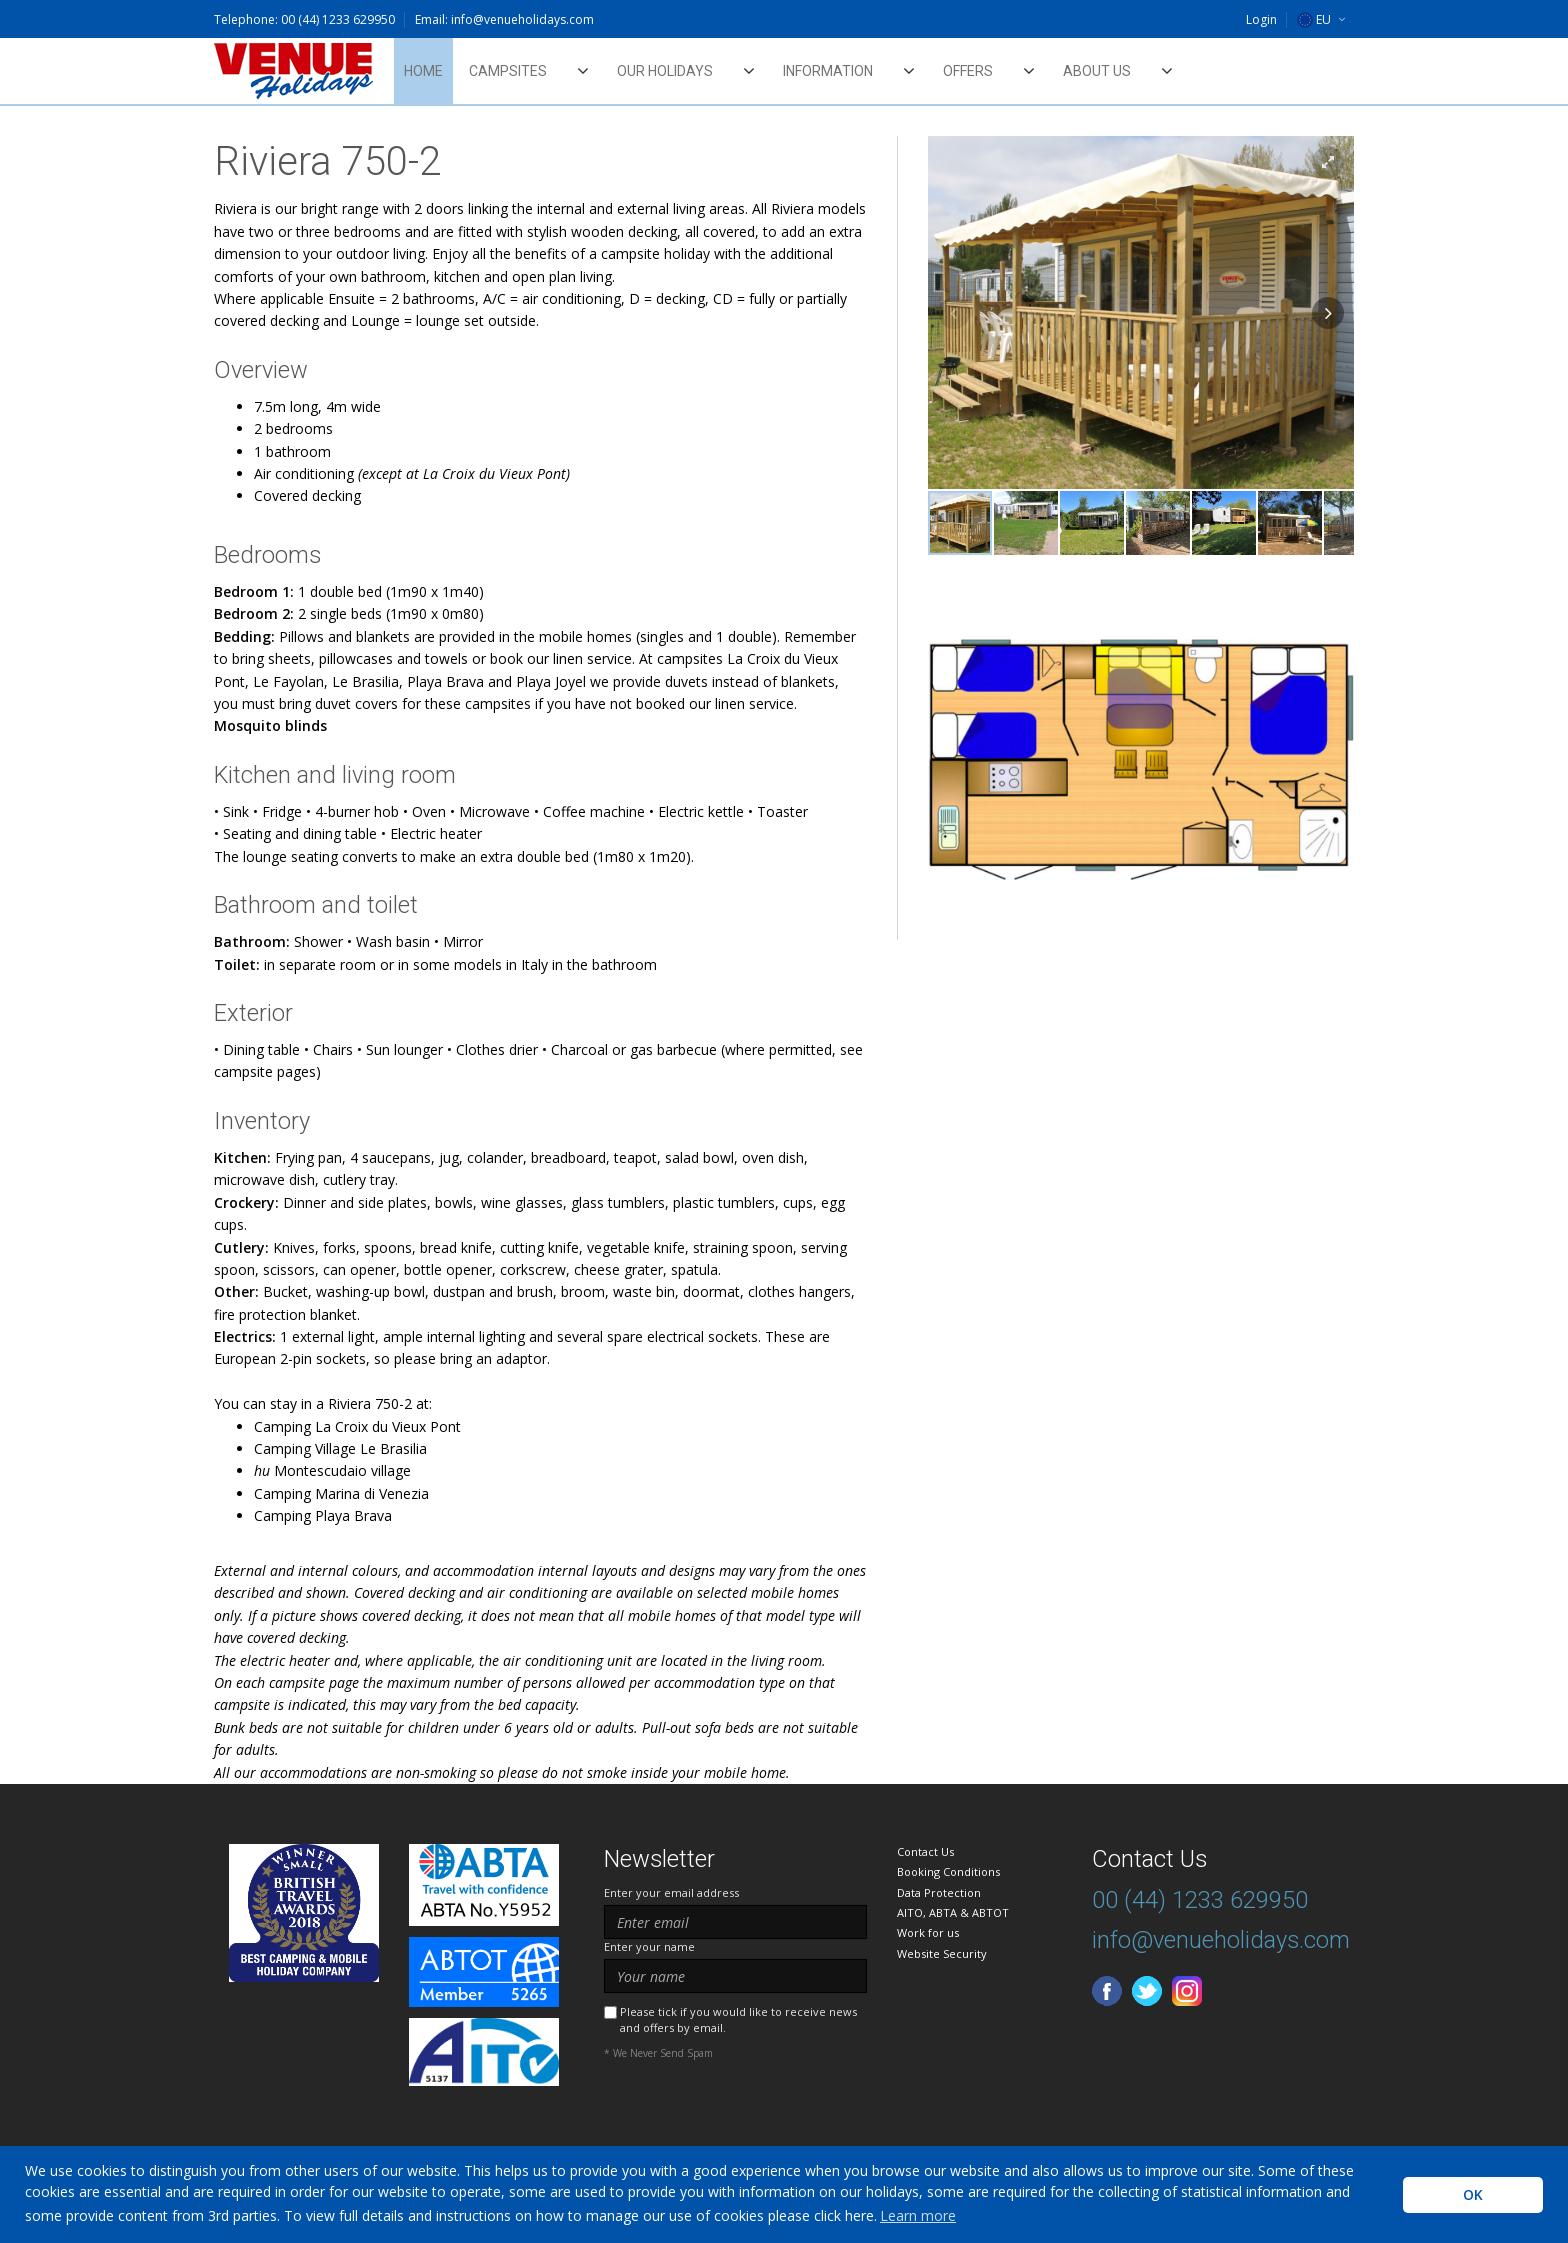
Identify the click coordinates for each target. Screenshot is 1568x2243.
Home (423, 71)
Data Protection (939, 1892)
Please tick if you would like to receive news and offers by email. (738, 2019)
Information (828, 71)
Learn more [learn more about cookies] (918, 2215)
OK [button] (1473, 2194)
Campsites (508, 71)
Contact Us (925, 1851)
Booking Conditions (948, 1871)
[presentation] (756, 2110)
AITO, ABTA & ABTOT (953, 1912)
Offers (968, 71)
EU (1314, 19)
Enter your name (649, 1946)
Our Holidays (665, 71)
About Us (1097, 71)
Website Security (942, 1953)
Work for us (928, 1932)
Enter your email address (671, 1892)
